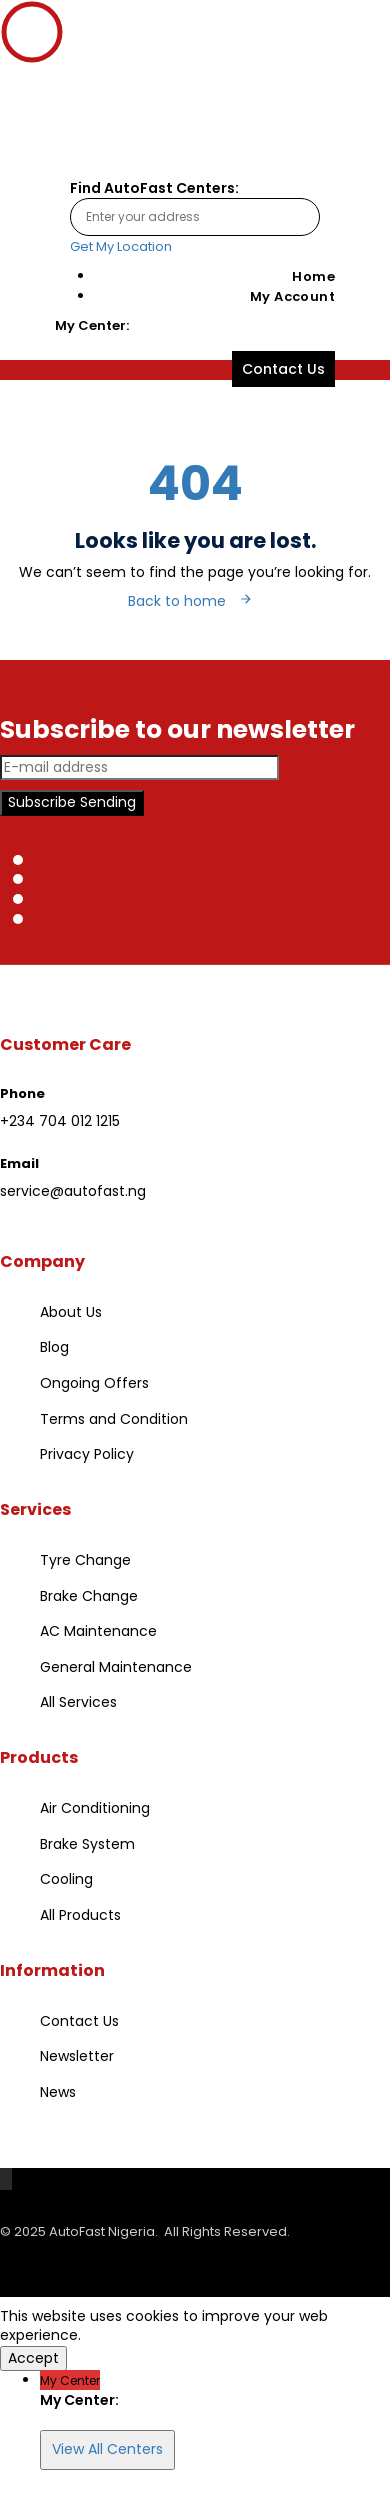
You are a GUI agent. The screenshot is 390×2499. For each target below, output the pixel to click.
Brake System (87, 1844)
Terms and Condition (114, 1419)
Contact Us (79, 2021)
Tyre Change (85, 1560)
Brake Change (89, 1596)
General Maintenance (116, 1667)
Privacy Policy (87, 1454)
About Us (71, 1312)
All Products (80, 1915)
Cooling (66, 1879)
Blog (54, 1347)
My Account (292, 296)
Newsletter (77, 2056)
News (58, 2092)
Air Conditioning (95, 1808)
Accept (33, 2358)
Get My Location (121, 246)
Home (313, 276)
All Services (78, 1702)
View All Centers (107, 2449)
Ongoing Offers (94, 1383)
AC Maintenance (98, 1631)
